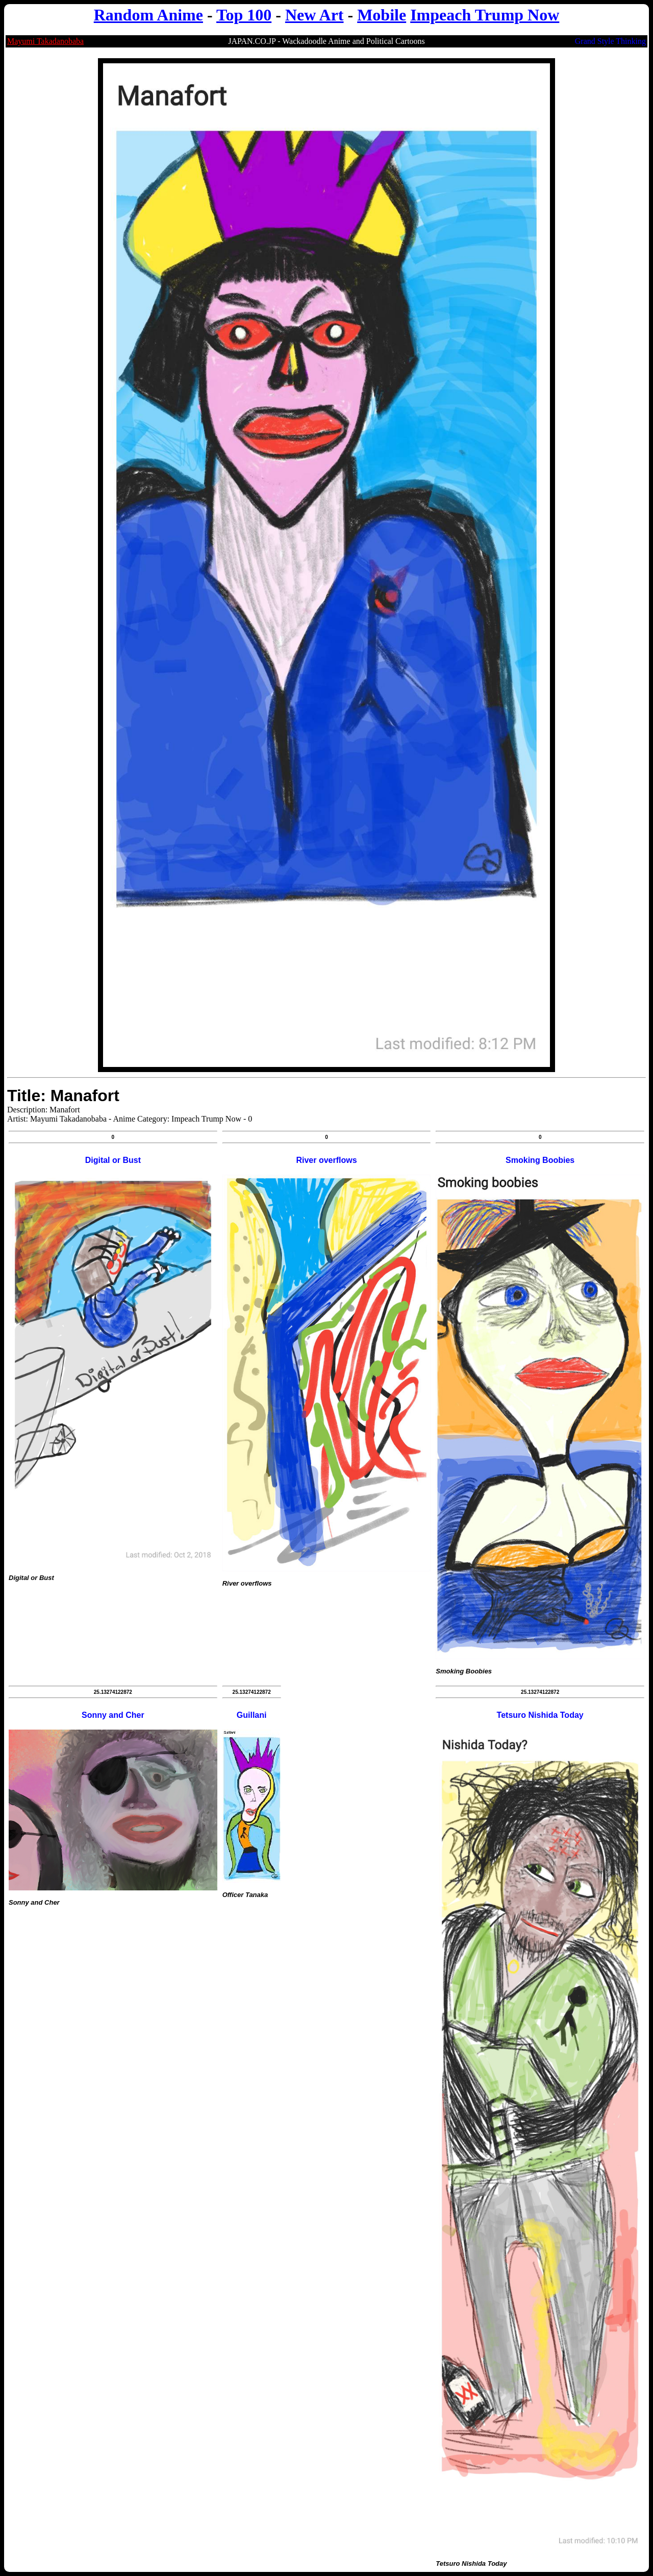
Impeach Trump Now (484, 15)
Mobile (381, 15)
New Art (314, 15)
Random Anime (148, 15)
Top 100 (243, 15)
